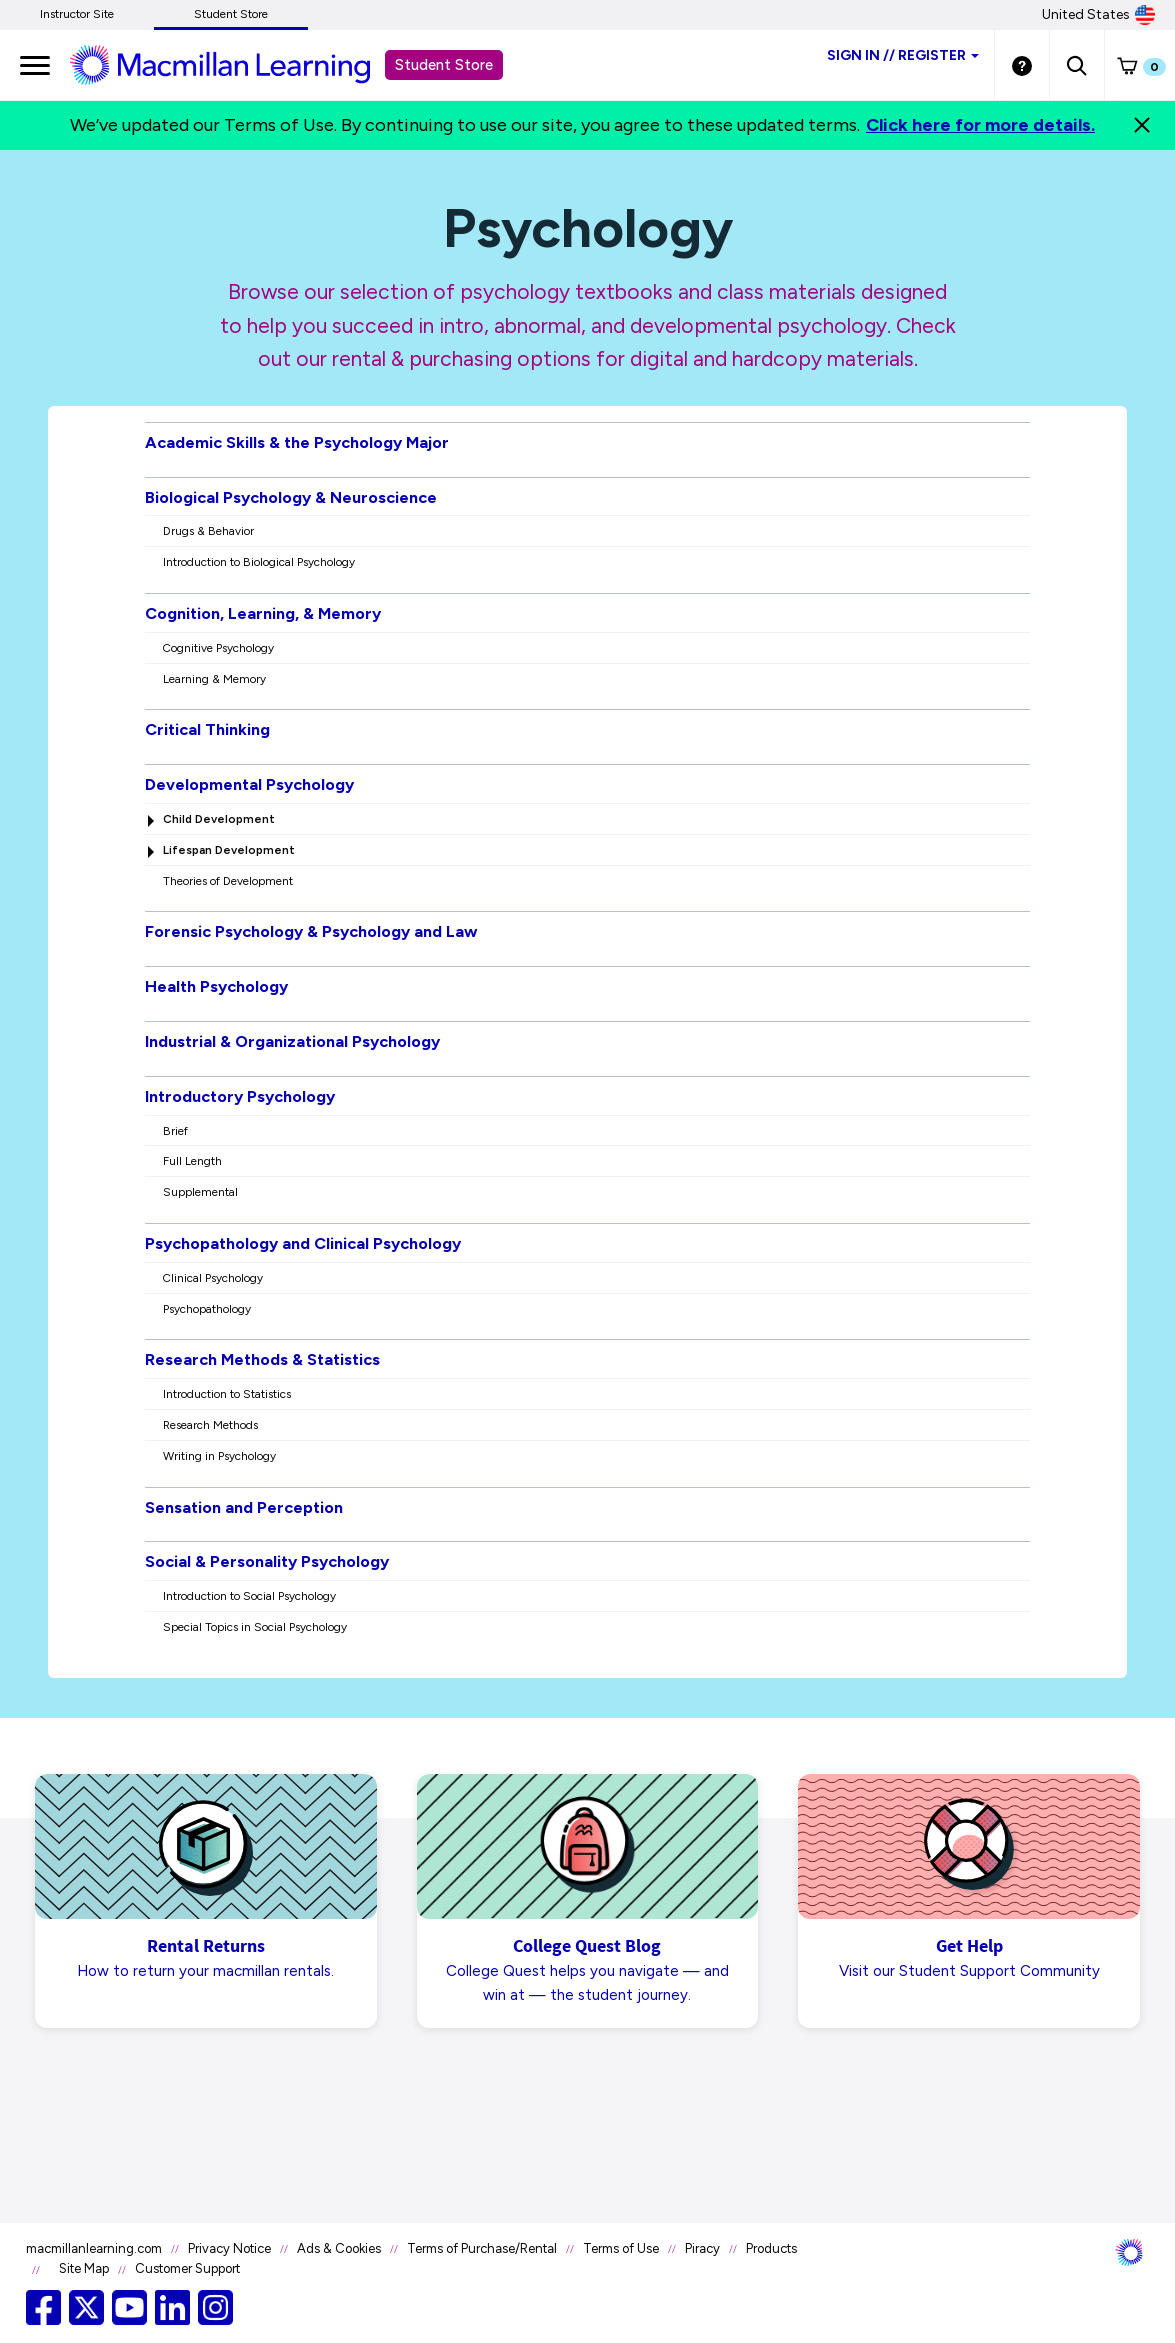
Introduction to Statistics (227, 1394)
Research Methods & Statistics (262, 1359)
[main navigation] (35, 65)
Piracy (702, 2248)
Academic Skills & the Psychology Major (297, 442)
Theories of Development (228, 881)
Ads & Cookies (339, 2248)
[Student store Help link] (1022, 65)
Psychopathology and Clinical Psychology (303, 1243)
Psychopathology (207, 1309)
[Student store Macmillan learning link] (235, 64)
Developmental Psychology (249, 784)
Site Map (84, 2268)
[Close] (1142, 125)
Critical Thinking (207, 729)
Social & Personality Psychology (267, 1561)
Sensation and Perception (244, 1507)
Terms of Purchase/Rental (482, 2248)
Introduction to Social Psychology (249, 1596)
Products (771, 2248)
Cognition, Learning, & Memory (263, 613)
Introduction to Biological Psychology (259, 562)
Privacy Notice (229, 2248)
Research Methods (210, 1425)
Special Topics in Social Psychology (255, 1627)
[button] (1076, 65)
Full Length (192, 1161)
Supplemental (200, 1192)
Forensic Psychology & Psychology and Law (311, 931)
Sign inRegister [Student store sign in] (903, 55)
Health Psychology (216, 986)
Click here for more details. (980, 125)
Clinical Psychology (213, 1278)
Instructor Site (77, 14)
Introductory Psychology (240, 1096)
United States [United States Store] (1098, 15)
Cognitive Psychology (218, 648)
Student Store (231, 14)
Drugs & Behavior (208, 531)
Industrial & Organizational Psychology (292, 1041)
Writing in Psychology (219, 1456)
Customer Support (187, 2268)
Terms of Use (621, 2248)
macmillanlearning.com (94, 2248)
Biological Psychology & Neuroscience (291, 497)
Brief (175, 1131)
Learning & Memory (214, 679)
